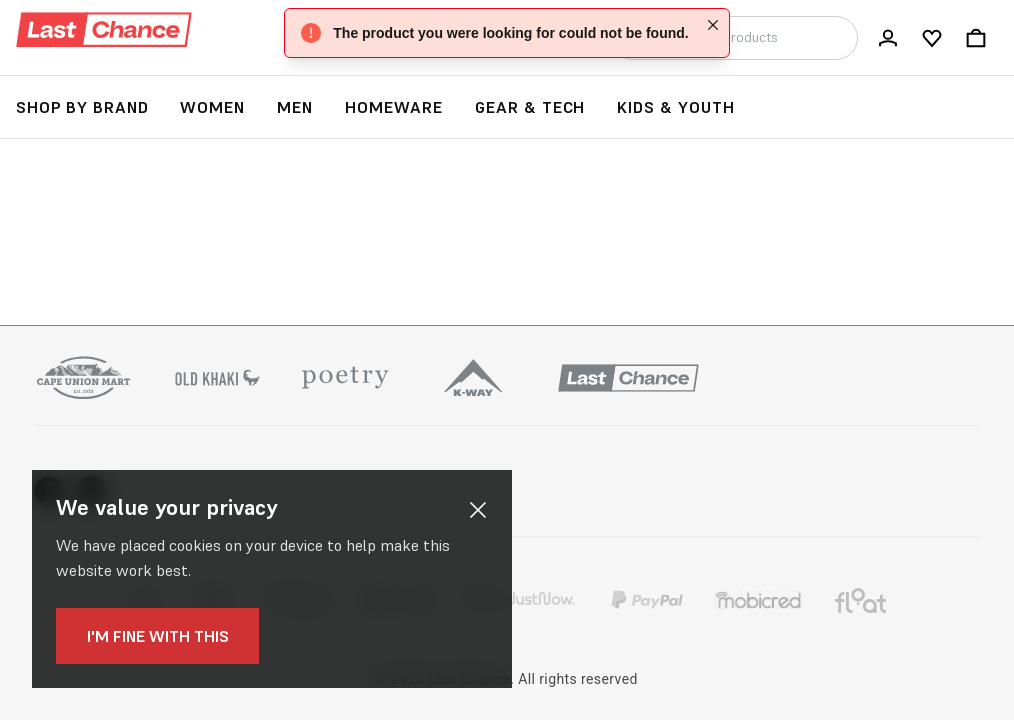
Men (295, 107)
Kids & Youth (676, 107)
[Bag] (976, 38)
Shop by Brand (82, 107)
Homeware (394, 107)
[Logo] (104, 30)
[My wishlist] (932, 38)
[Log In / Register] (888, 38)
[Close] (713, 25)
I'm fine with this (149, 636)
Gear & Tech (530, 107)
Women (212, 107)
